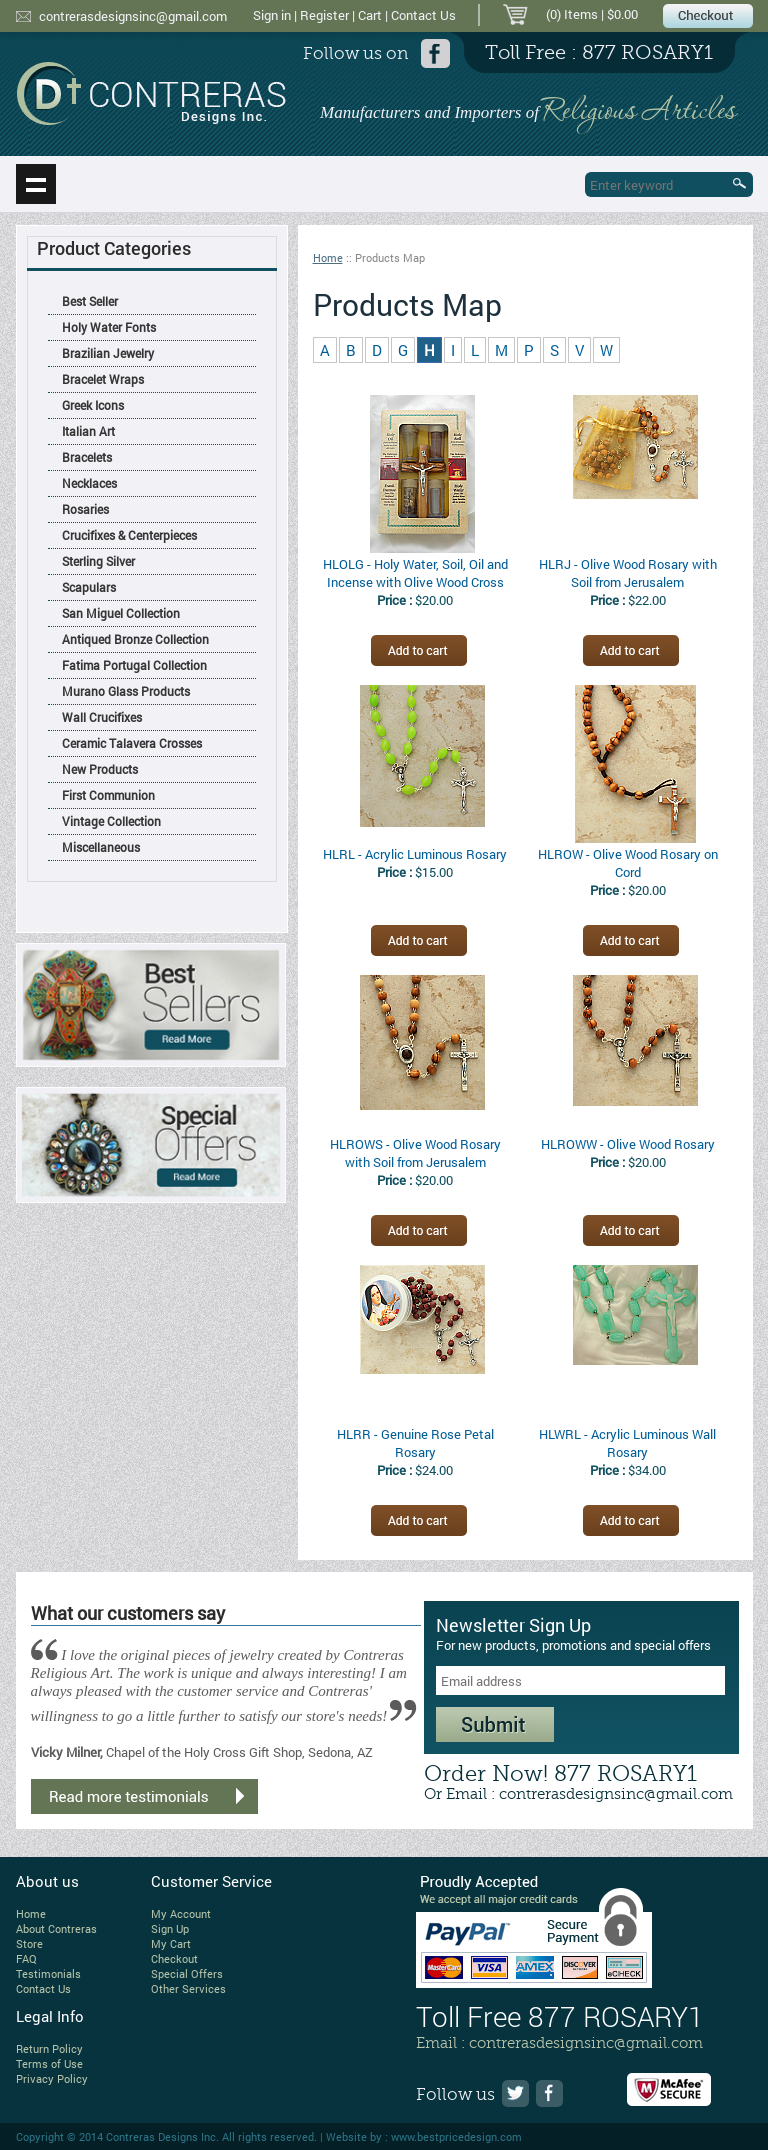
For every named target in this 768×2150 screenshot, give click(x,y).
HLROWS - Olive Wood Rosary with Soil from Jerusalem (415, 1153)
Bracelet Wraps (103, 379)
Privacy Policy (52, 2078)
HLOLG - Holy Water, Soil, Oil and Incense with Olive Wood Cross (415, 573)
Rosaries (85, 509)
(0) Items (572, 14)
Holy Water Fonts (109, 327)
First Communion (108, 795)
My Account (181, 1913)
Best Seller (90, 301)
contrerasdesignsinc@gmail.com (133, 16)
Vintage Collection (111, 821)
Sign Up (170, 1928)
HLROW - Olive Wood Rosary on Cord (628, 863)
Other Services (188, 1988)
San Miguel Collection (121, 613)
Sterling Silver (98, 561)
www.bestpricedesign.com (456, 2136)
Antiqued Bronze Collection (135, 639)
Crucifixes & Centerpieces (129, 535)
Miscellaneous (101, 847)
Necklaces (89, 483)
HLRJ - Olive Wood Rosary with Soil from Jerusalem (628, 573)
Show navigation (36, 184)
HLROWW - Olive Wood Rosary (628, 1144)
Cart (370, 15)
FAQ (26, 1958)
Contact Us (423, 15)
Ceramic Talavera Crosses (132, 743)
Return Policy (49, 2048)
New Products (100, 769)
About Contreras (56, 1928)
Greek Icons (93, 405)
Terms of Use (49, 2063)
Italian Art (88, 431)
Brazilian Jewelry (108, 353)
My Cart (171, 1943)
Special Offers (187, 1973)
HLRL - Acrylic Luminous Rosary (415, 854)
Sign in (272, 15)
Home (328, 257)
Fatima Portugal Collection (134, 665)
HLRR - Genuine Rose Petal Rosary (415, 1443)
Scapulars (89, 587)
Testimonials (48, 1973)
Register (324, 15)
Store (29, 1943)
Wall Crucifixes (102, 717)
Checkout (174, 1958)
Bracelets (87, 457)
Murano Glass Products (126, 691)
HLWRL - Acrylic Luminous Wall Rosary (627, 1443)
